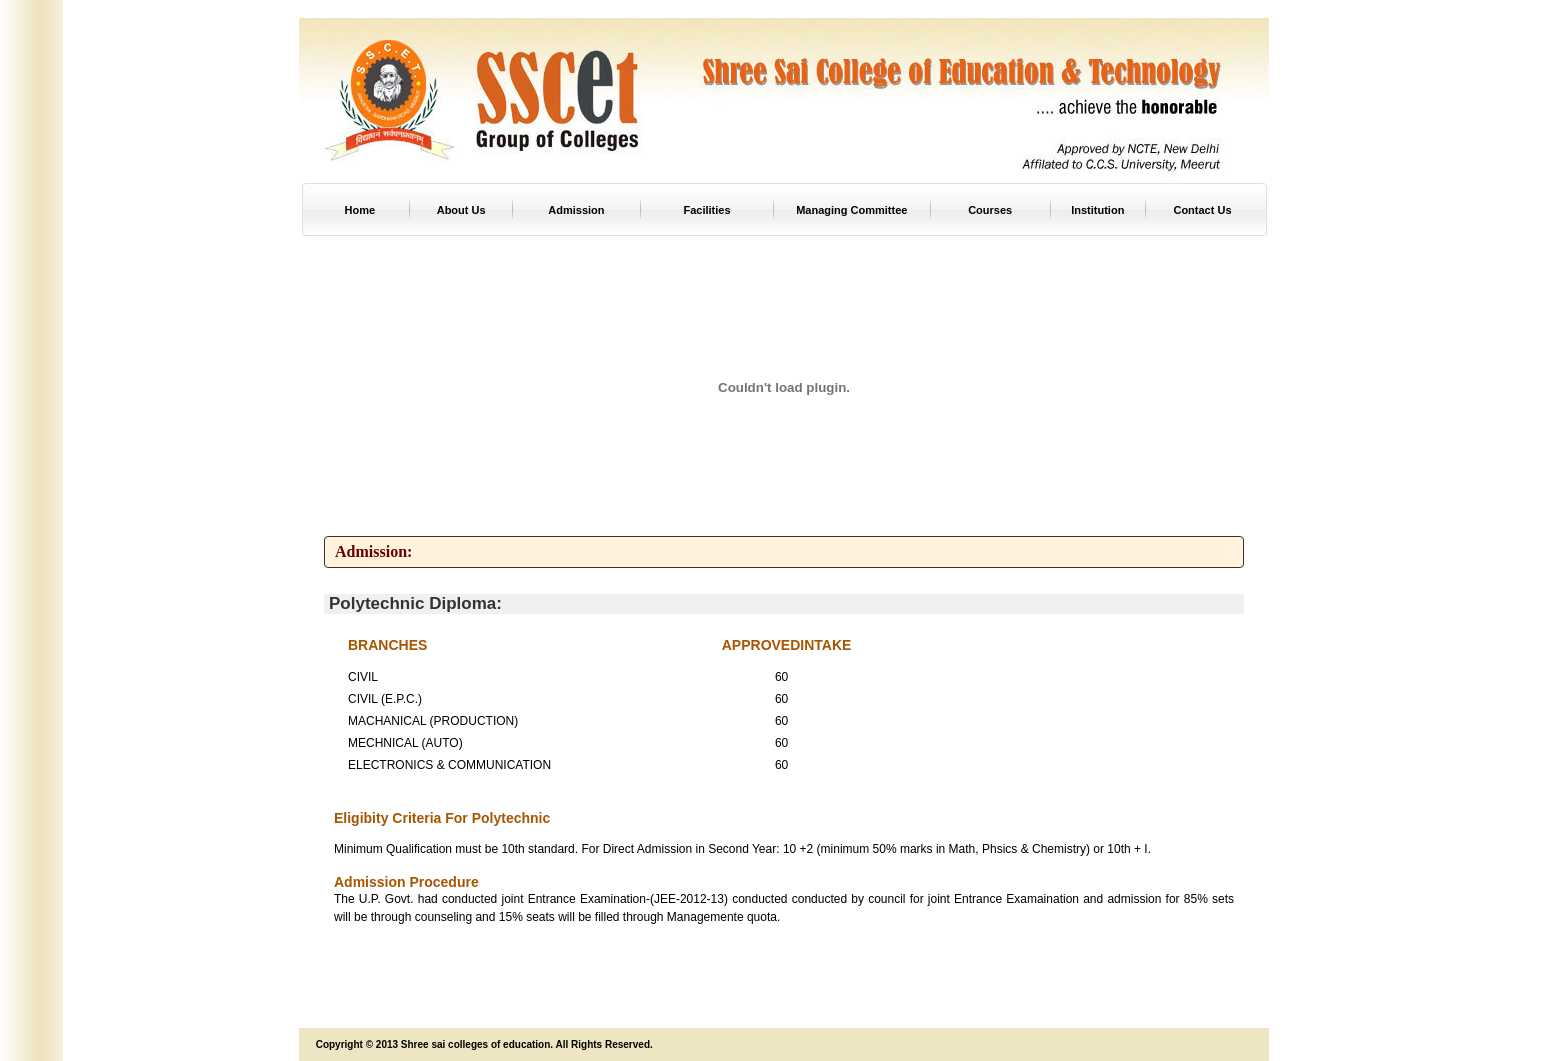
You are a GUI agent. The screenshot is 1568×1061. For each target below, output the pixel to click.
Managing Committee (851, 210)
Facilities (707, 210)
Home (360, 210)
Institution (1097, 210)
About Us (461, 210)
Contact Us (1202, 210)
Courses (990, 210)
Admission (576, 210)
